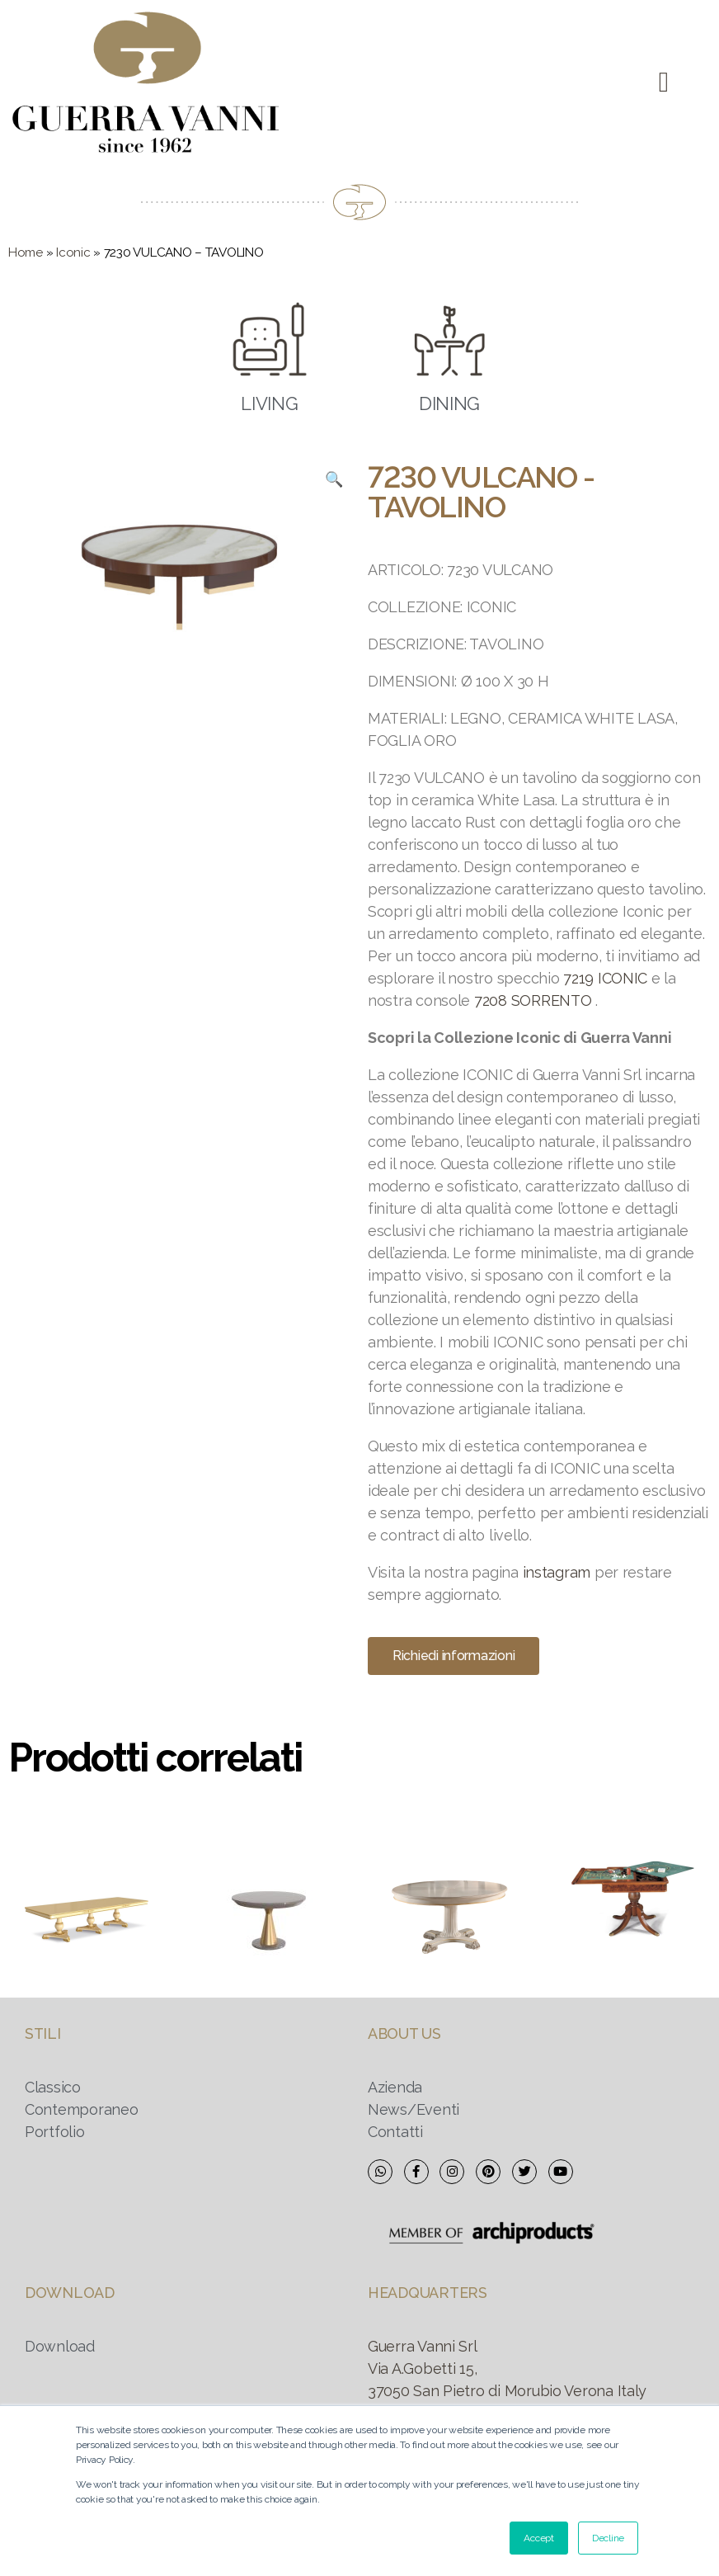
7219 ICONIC (605, 978)
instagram (557, 1572)
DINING (449, 403)
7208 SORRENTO (533, 1000)
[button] (663, 83)
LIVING (269, 403)
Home (25, 252)
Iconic (73, 252)
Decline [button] (608, 2538)
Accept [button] (538, 2538)
